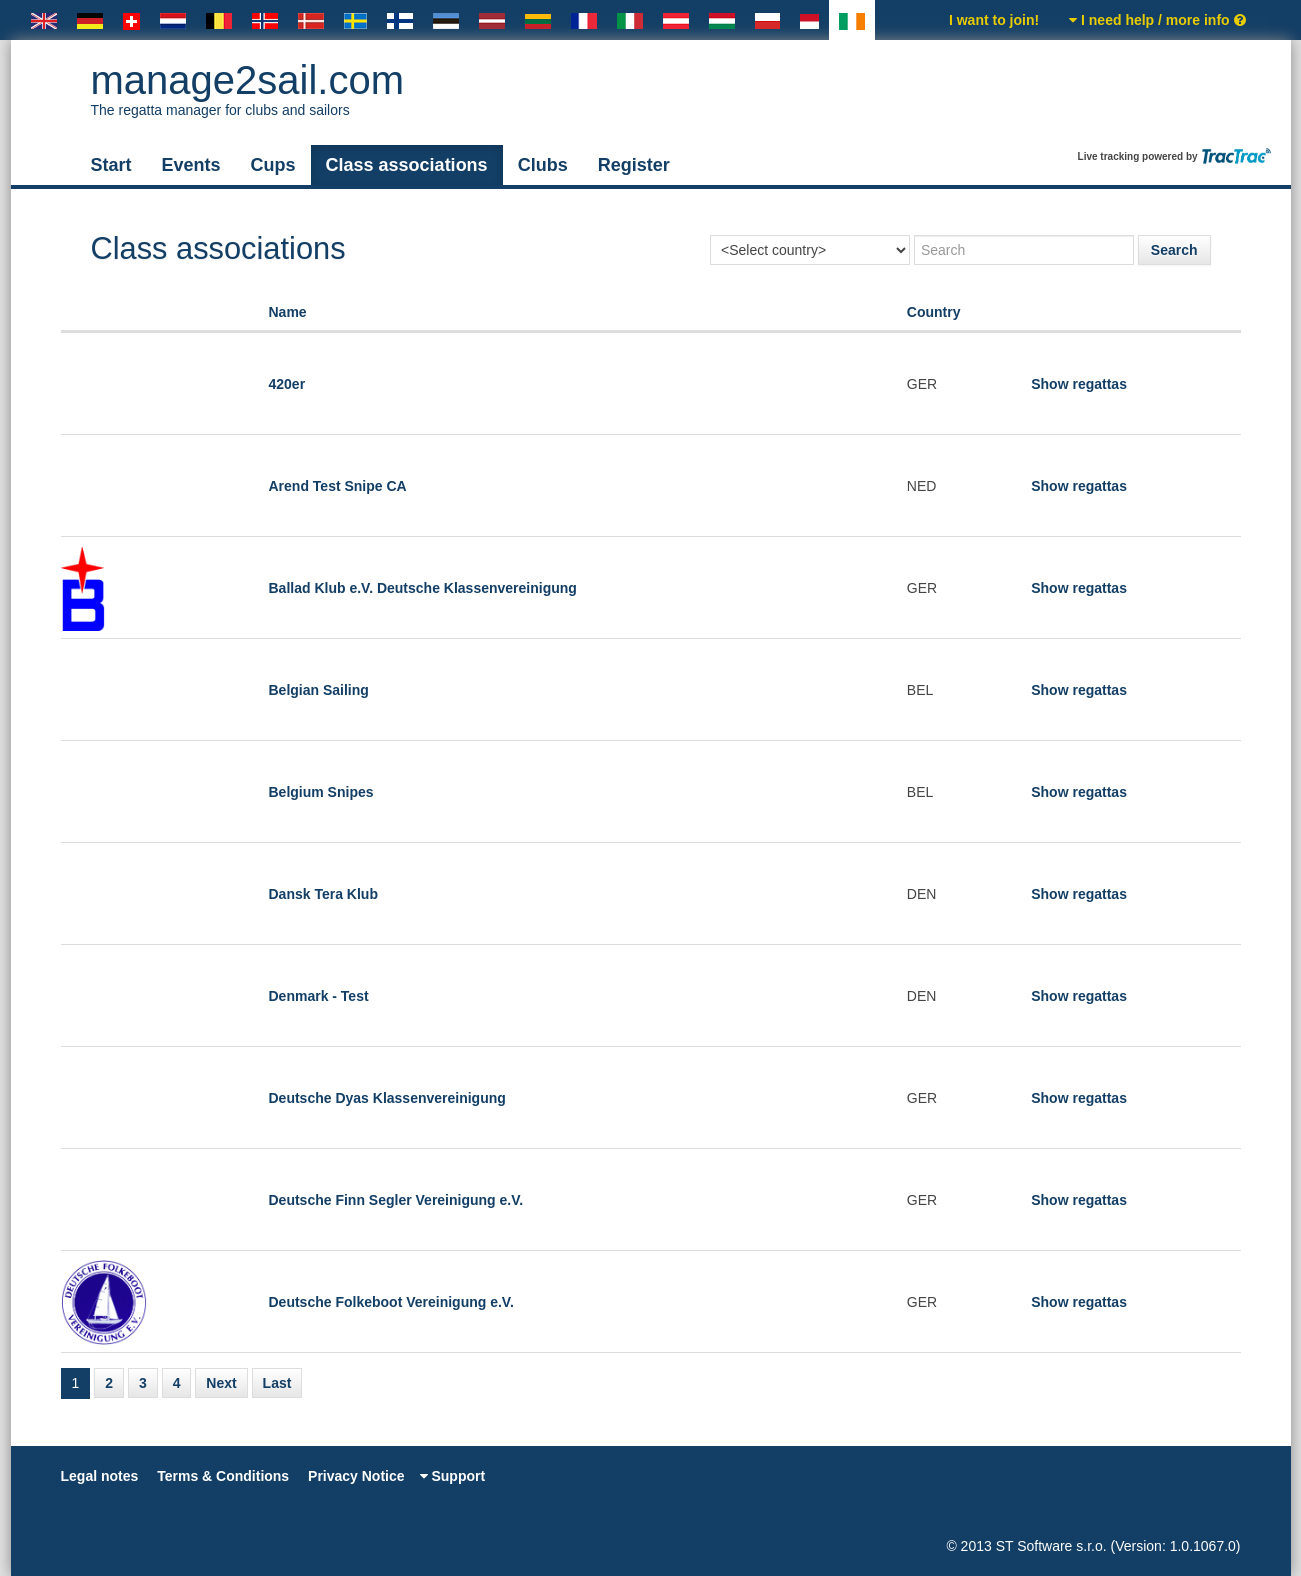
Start (111, 165)
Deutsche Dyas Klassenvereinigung (387, 1098)
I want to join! (994, 20)
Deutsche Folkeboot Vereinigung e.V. (391, 1302)
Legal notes (100, 1476)
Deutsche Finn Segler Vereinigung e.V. (396, 1200)
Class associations (407, 165)
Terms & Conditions (223, 1476)
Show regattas (1079, 384)
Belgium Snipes (321, 792)
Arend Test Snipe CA (338, 486)
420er (287, 384)
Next (221, 1383)
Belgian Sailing (319, 690)
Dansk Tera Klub (323, 894)
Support (453, 1476)
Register (634, 165)
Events (191, 165)
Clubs (543, 165)
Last (277, 1383)
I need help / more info (1157, 20)
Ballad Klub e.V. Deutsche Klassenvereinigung (423, 588)
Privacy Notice (356, 1476)
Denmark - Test (319, 996)
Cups (273, 165)
